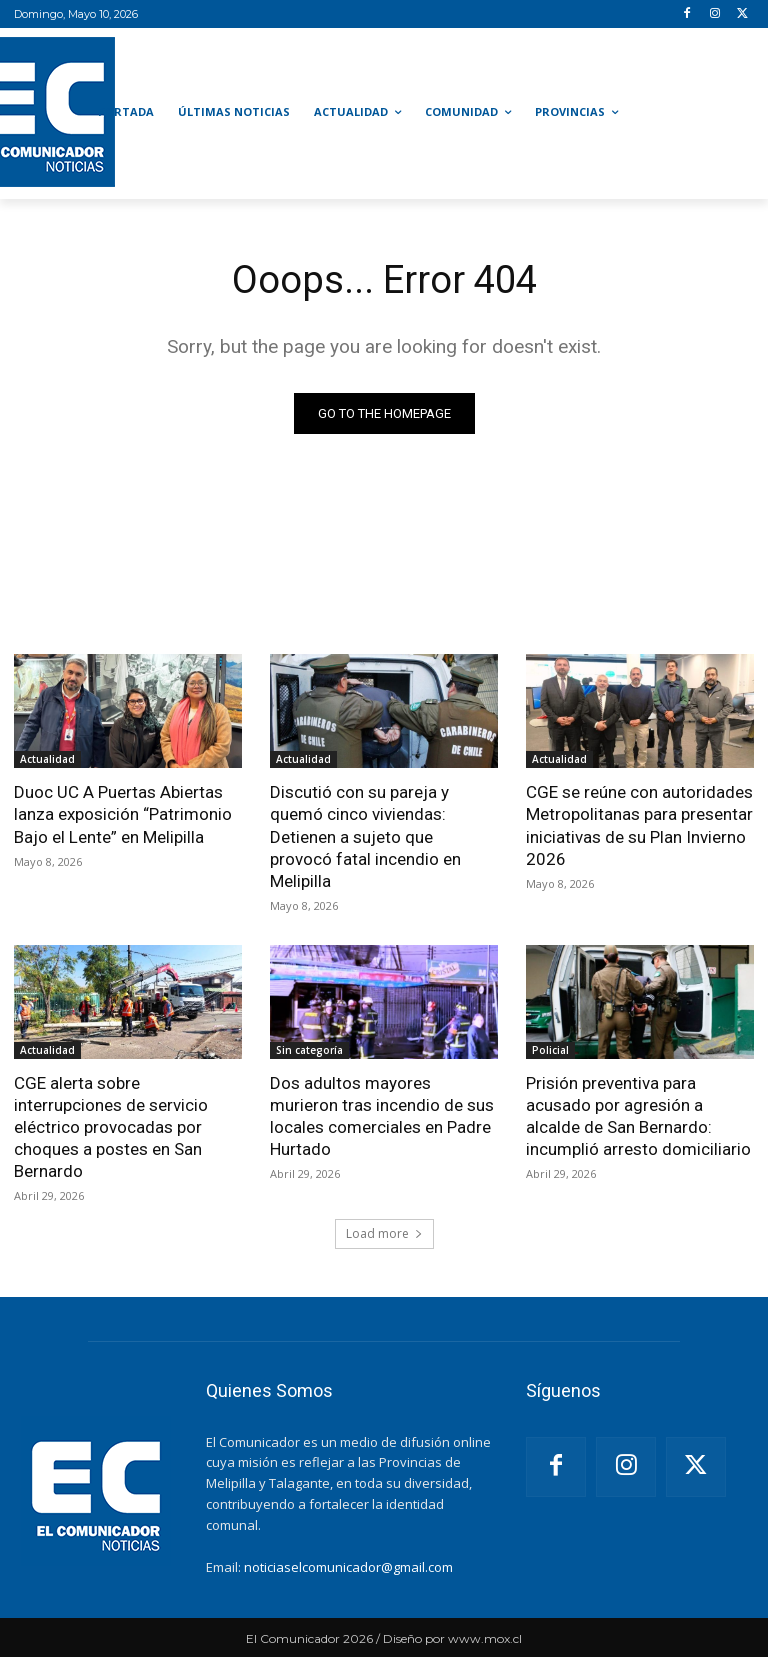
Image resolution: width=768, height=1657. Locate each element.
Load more (384, 1233)
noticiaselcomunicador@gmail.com (348, 1567)
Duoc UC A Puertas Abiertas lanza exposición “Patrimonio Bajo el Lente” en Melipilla (123, 814)
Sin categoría (309, 1050)
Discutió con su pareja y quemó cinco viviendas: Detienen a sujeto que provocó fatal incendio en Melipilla (365, 836)
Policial (550, 1050)
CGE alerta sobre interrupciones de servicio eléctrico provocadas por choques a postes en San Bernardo (111, 1127)
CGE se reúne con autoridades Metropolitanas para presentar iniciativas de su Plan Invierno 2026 (639, 825)
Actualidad (47, 759)
